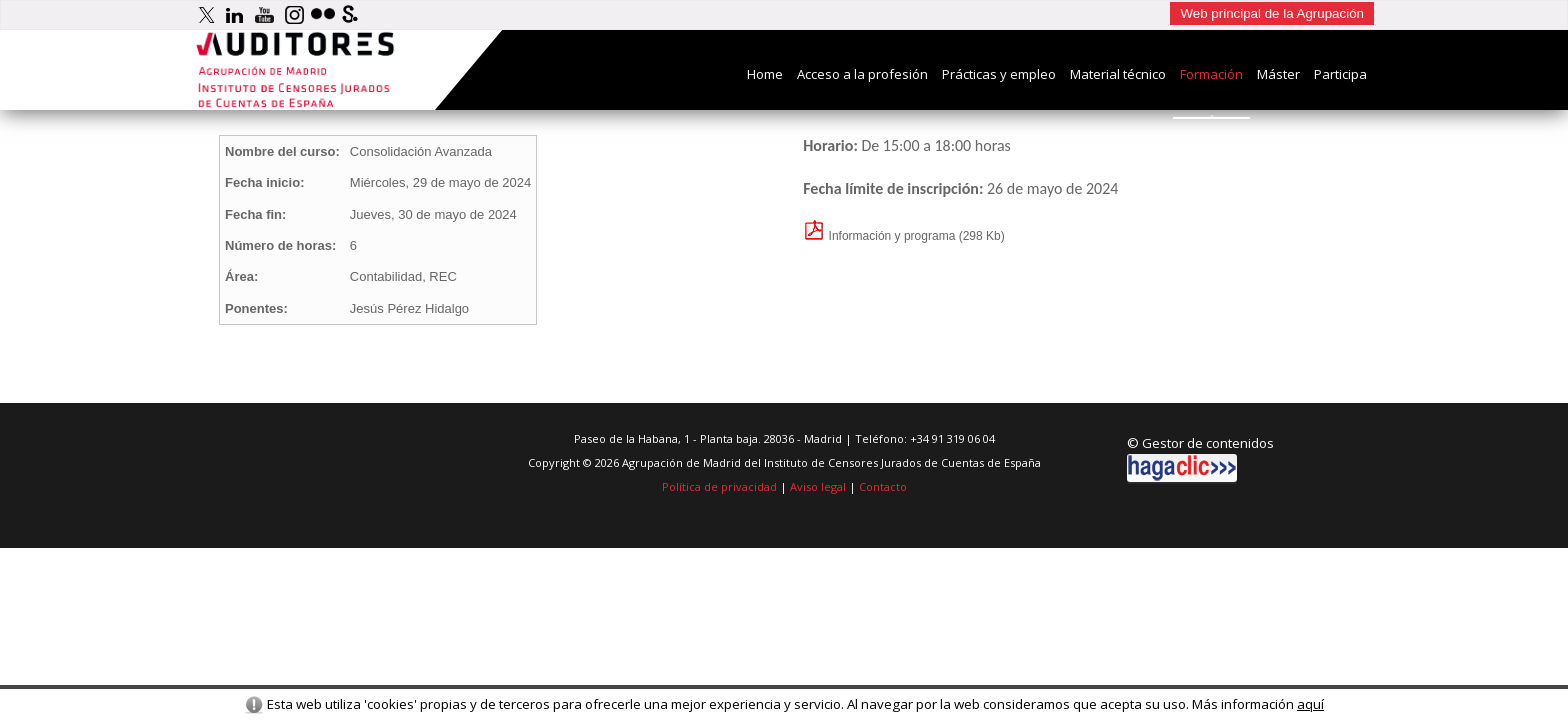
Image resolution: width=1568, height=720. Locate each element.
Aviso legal (818, 486)
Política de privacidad (719, 486)
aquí (1310, 704)
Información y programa (879, 236)
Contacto (883, 486)
